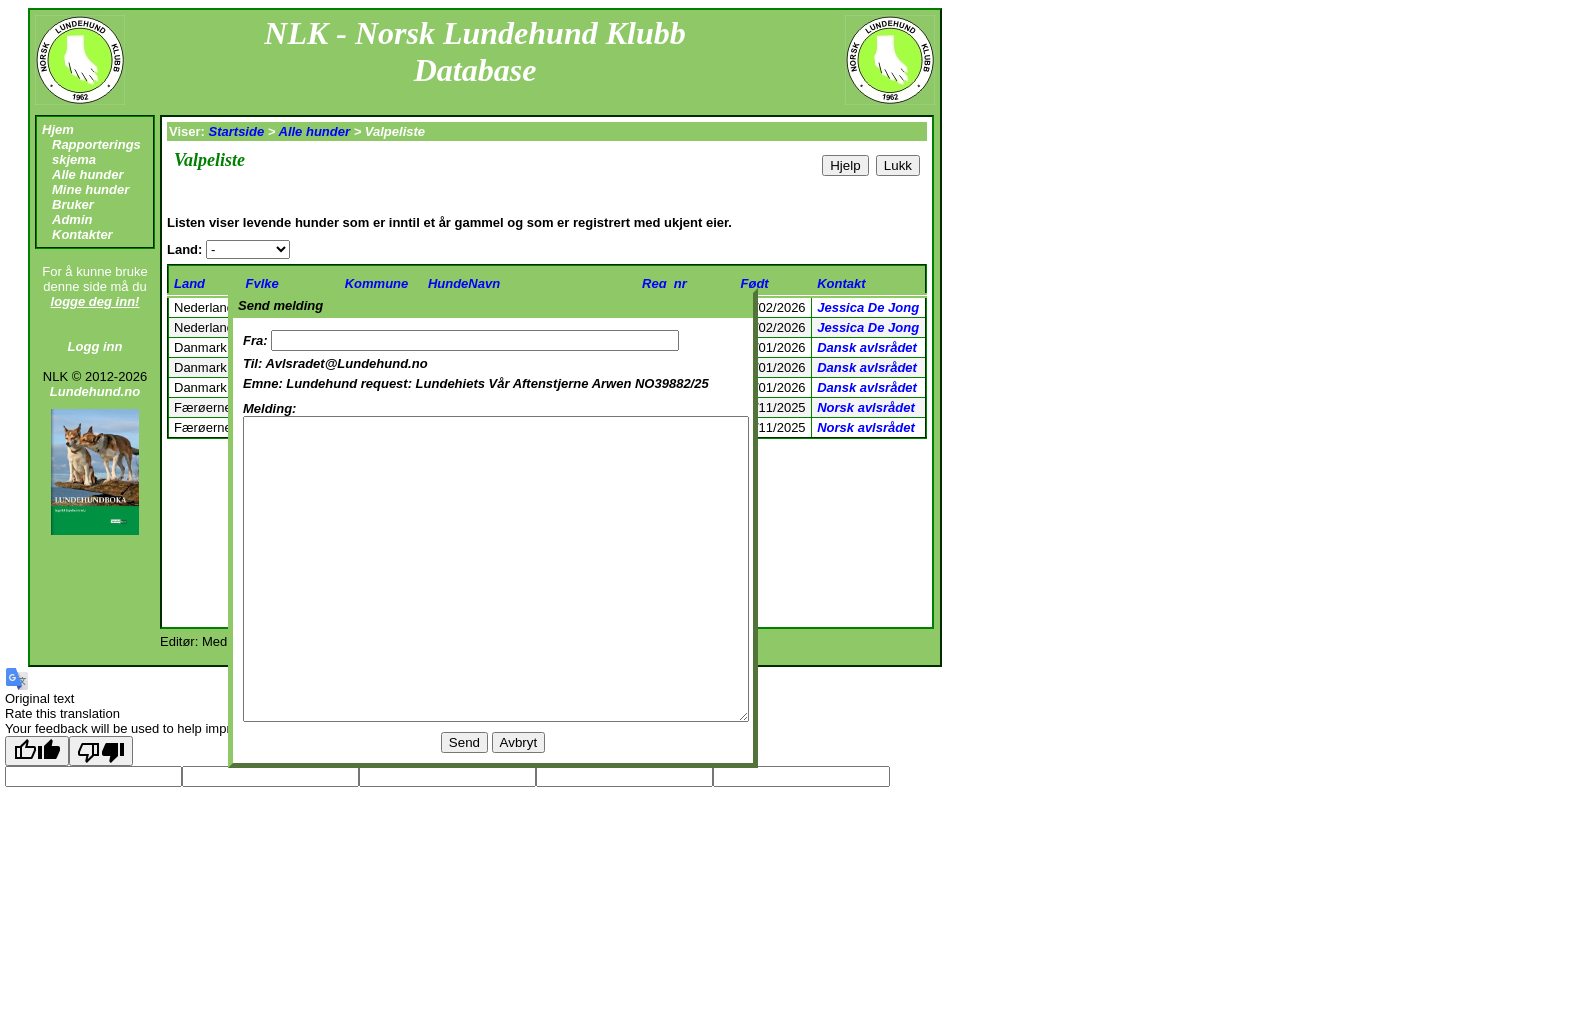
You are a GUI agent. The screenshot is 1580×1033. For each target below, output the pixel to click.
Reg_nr (664, 283)
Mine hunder (90, 189)
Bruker (73, 204)
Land (189, 283)
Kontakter (82, 234)
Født (755, 283)
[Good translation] (37, 751)
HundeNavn (464, 283)
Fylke (262, 283)
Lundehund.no (95, 391)
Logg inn (95, 346)
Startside (237, 131)
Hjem (58, 129)
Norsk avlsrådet (866, 407)
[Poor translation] (101, 751)
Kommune (377, 283)
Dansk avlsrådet (867, 347)
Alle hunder (88, 174)
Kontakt (841, 283)
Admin (72, 219)
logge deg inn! (95, 301)
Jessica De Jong (868, 307)
